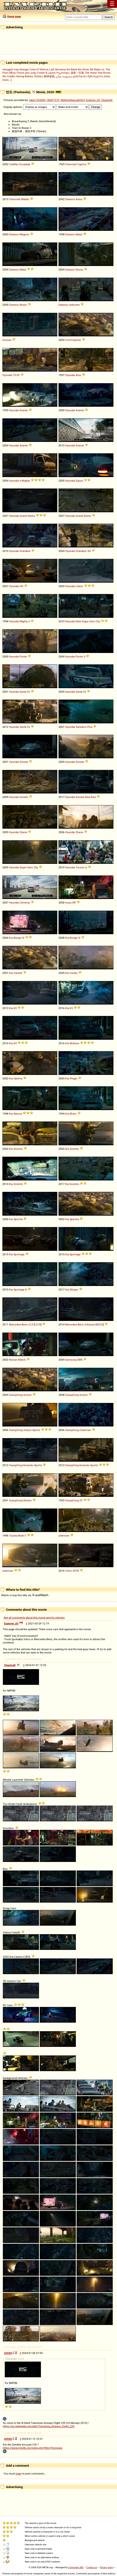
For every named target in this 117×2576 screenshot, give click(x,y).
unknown (74, 304)
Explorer (76, 340)
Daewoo (70, 199)
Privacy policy (106, 2567)
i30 (21, 586)
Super (85, 621)
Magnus (24, 234)
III (23, 937)
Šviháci (38, 76)
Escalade (24, 164)
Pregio (73, 1078)
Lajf (51, 69)
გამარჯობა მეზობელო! (87, 76)
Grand (23, 515)
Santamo (81, 727)
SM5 (80, 1359)
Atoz (78, 375)
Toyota (13, 1535)
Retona (18, 1113)
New (78, 621)
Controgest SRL (75, 2567)
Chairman (85, 1430)
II (29, 621)
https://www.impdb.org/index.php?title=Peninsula (32, 2448)
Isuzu (68, 902)
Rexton (27, 1500)
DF (18, 375)
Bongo (17, 937)
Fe (28, 691)
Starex (31, 515)
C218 (37, 1324)
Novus (79, 269)
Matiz (79, 234)
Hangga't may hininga (15, 69)
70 (14, 375)
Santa (23, 691)
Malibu (25, 199)
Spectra (18, 1219)
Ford (68, 340)
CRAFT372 (53, 100)
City (98, 621)
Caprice (81, 164)
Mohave (74, 1043)
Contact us (91, 2567)
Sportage (19, 1254)
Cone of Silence (38, 69)
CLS (30, 1324)
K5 (15, 1043)
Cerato (74, 973)
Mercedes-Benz (18, 1324)
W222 (99, 1324)
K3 (15, 1008)
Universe (25, 902)
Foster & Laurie (46, 72)
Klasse (91, 1324)
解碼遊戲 (49, 76)
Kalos (79, 199)
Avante (24, 410)
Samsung (71, 1359)
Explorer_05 (93, 100)
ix (86, 867)
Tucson (80, 867)
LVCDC (8, 2353)
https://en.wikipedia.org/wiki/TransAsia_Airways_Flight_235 (38, 2426)
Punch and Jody (26, 72)
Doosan (7, 340)
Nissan (13, 1359)
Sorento (18, 1148)
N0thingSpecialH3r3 (73, 100)
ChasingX (106, 100)
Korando (28, 1465)
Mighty (26, 480)
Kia (11, 937)
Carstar (18, 973)
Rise (93, 797)
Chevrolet (71, 164)
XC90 (76, 1570)
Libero (79, 586)
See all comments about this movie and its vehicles (34, 1617)
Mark (21, 1535)
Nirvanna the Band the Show (72, 69)
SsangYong (16, 1395)
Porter (23, 656)
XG (89, 551)
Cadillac (14, 164)
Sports (36, 1430)
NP (74, 902)
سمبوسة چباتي (64, 76)
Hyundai (7, 375)
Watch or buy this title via (24, 1595)
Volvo (68, 1570)
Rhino (73, 1113)
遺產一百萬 (77, 72)
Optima (18, 1078)
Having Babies (24, 76)
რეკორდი (62, 72)
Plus (90, 727)
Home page (14, 16)
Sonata (24, 762)
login (19, 2473)
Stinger (74, 1289)
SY (81, 1500)
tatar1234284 (37, 100)
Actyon (27, 1395)
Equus (79, 480)
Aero (92, 621)
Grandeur (25, 551)
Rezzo (23, 304)
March (22, 1359)
